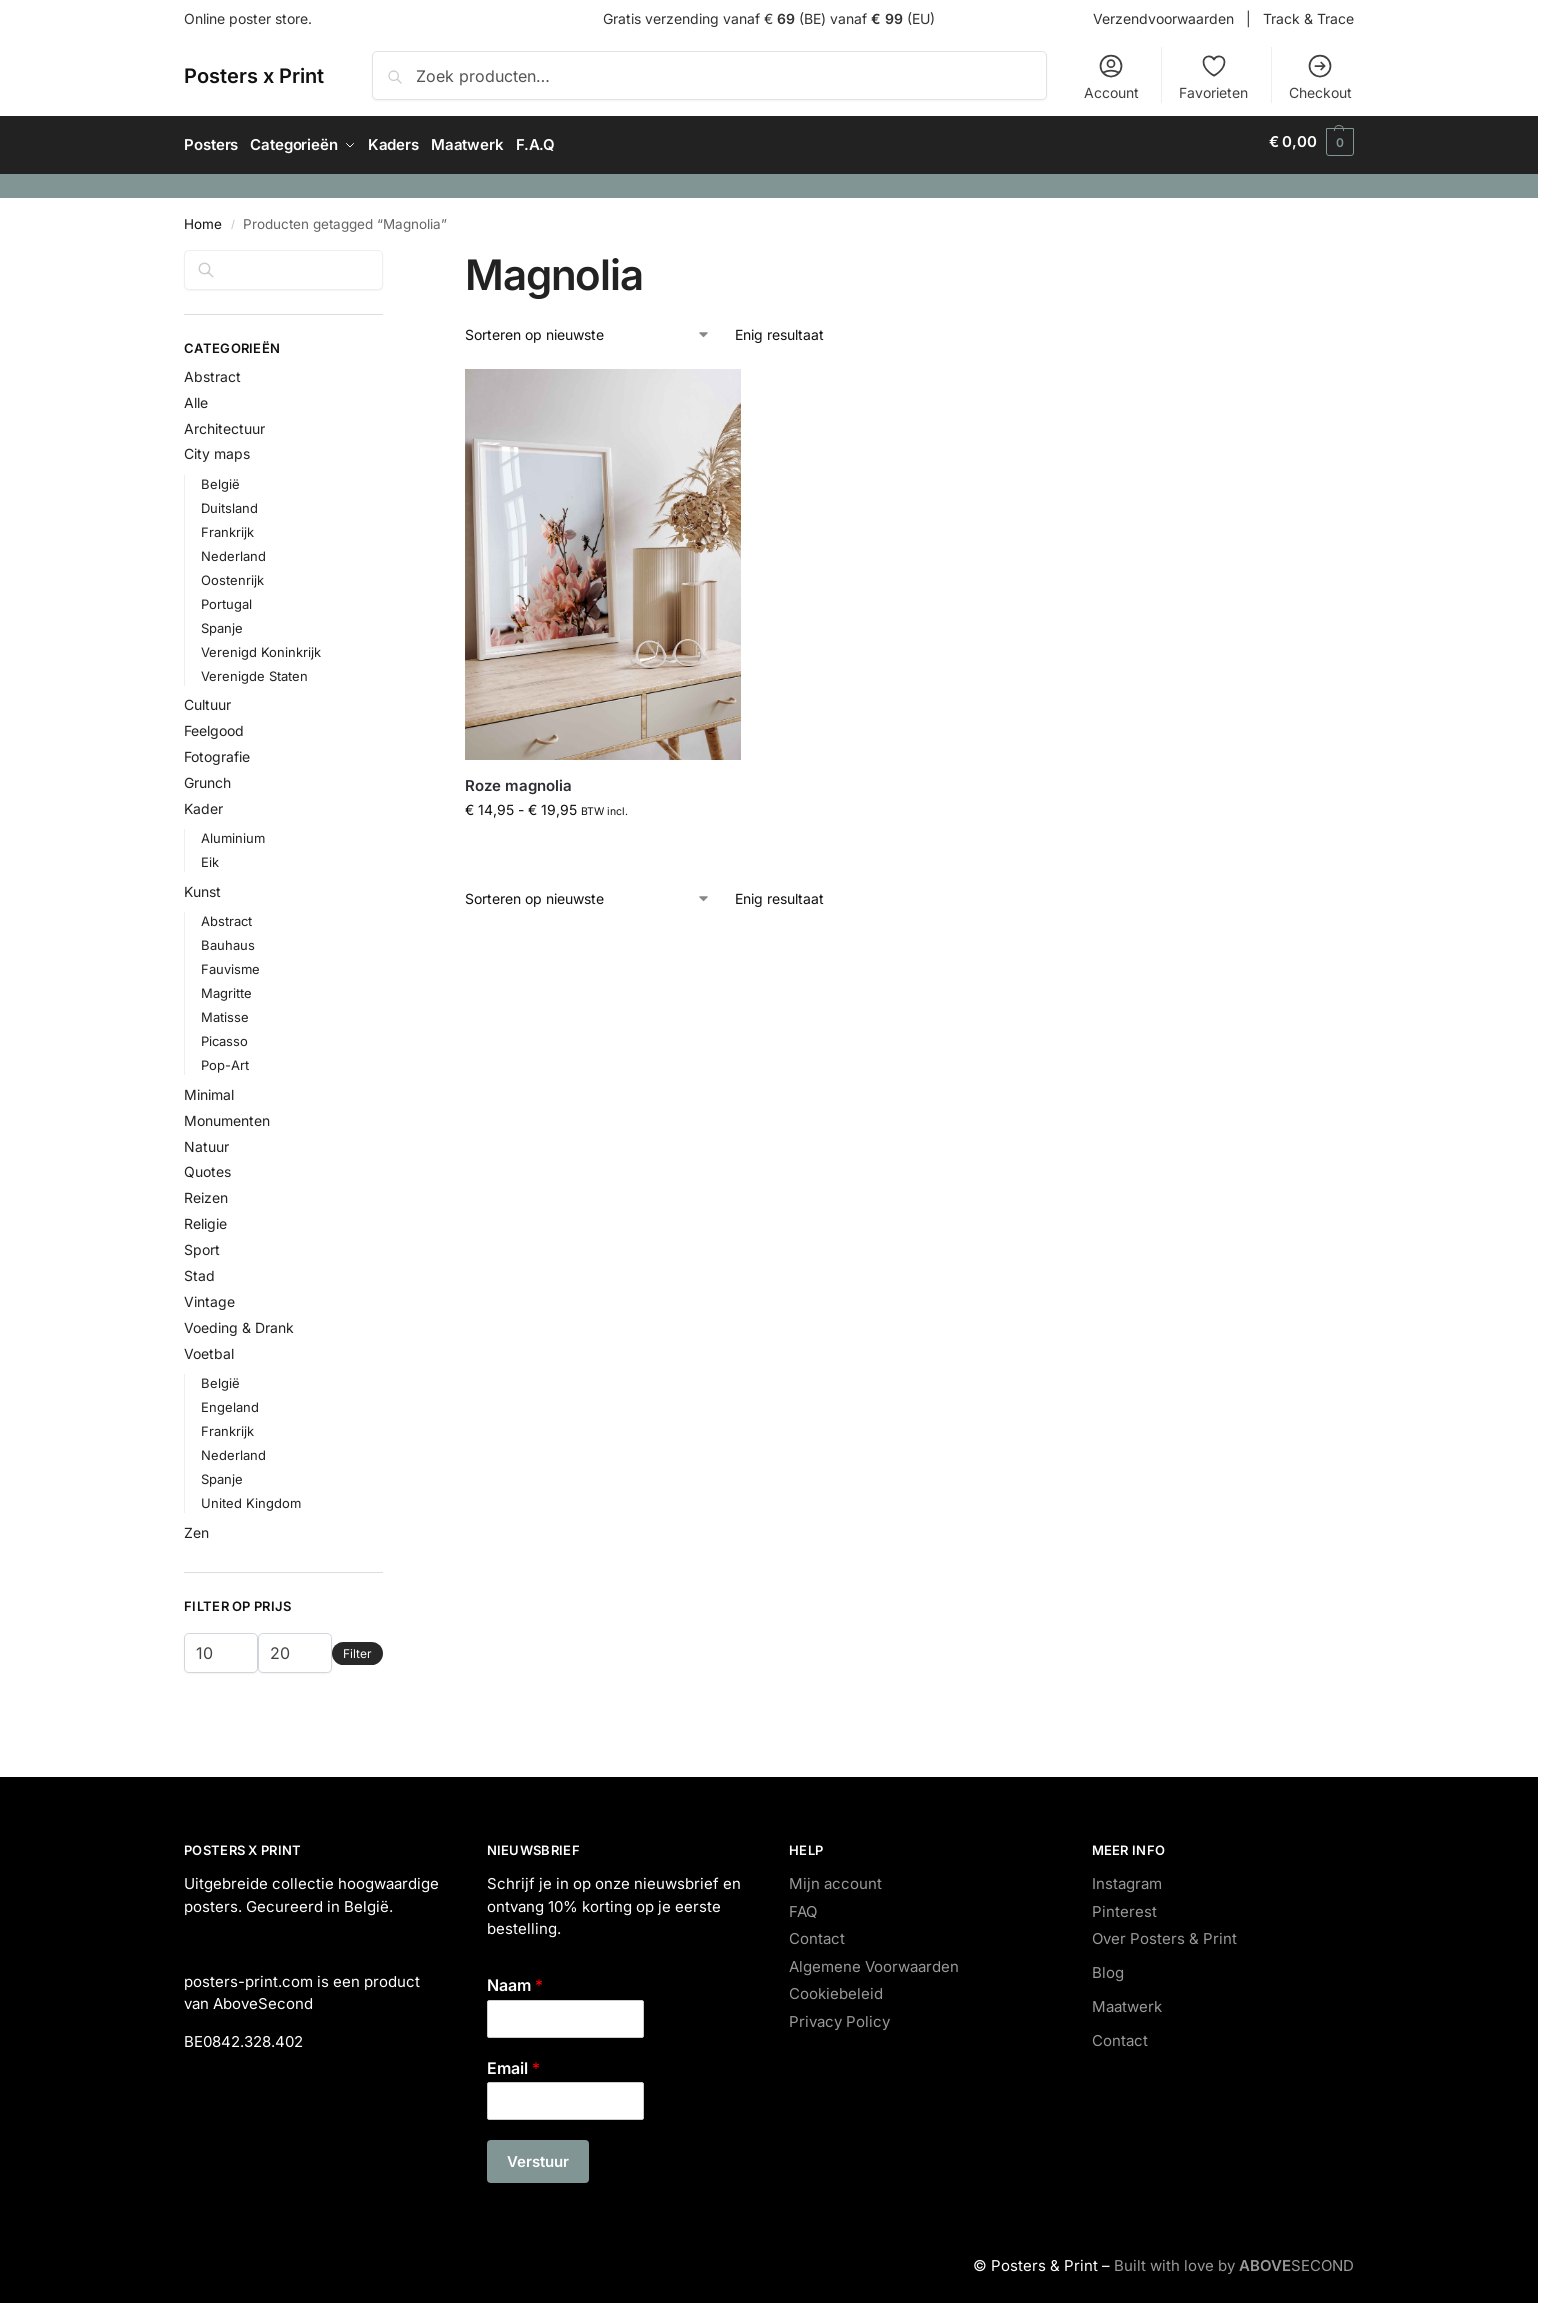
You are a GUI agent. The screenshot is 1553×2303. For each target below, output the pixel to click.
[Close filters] (389, 255)
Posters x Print (254, 76)
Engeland (230, 1400)
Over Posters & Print (1164, 1932)
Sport (202, 1242)
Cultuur (207, 698)
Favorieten (1213, 76)
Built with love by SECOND (1234, 2259)
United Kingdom (251, 1496)
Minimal (209, 1087)
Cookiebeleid (836, 1987)
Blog (1108, 1966)
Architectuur (224, 421)
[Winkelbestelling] (588, 328)
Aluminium (233, 832)
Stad (199, 1268)
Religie (205, 1217)
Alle (196, 395)
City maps (217, 447)
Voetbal (209, 1346)
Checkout (1320, 76)
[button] (1311, 142)
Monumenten (227, 1113)
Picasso (224, 1034)
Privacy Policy (839, 2014)
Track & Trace (1308, 18)
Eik (210, 856)
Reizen (206, 1191)
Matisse (225, 1010)
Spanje (222, 621)
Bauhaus (228, 938)
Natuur (206, 1139)
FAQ (803, 1904)
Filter (357, 1646)
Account (1111, 76)
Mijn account (835, 1877)
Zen (196, 1525)
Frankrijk (227, 525)
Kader (203, 801)
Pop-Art (225, 1058)
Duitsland (229, 501)
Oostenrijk (232, 573)
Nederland (233, 549)
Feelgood (214, 724)
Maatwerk (1127, 2000)
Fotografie (217, 750)
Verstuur (538, 2155)
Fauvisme (230, 962)
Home (203, 217)
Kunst (202, 884)
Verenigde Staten (254, 669)
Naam (515, 1978)
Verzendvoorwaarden (1163, 18)
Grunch (207, 776)
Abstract (212, 369)
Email (513, 2061)
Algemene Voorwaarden (874, 1959)
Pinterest (1124, 1904)
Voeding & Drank (239, 1320)
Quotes (207, 1165)
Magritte (226, 986)
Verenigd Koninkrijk (261, 645)
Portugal (226, 597)
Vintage (209, 1294)
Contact (817, 1932)
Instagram (1127, 1877)
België (220, 477)
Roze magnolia (518, 778)
